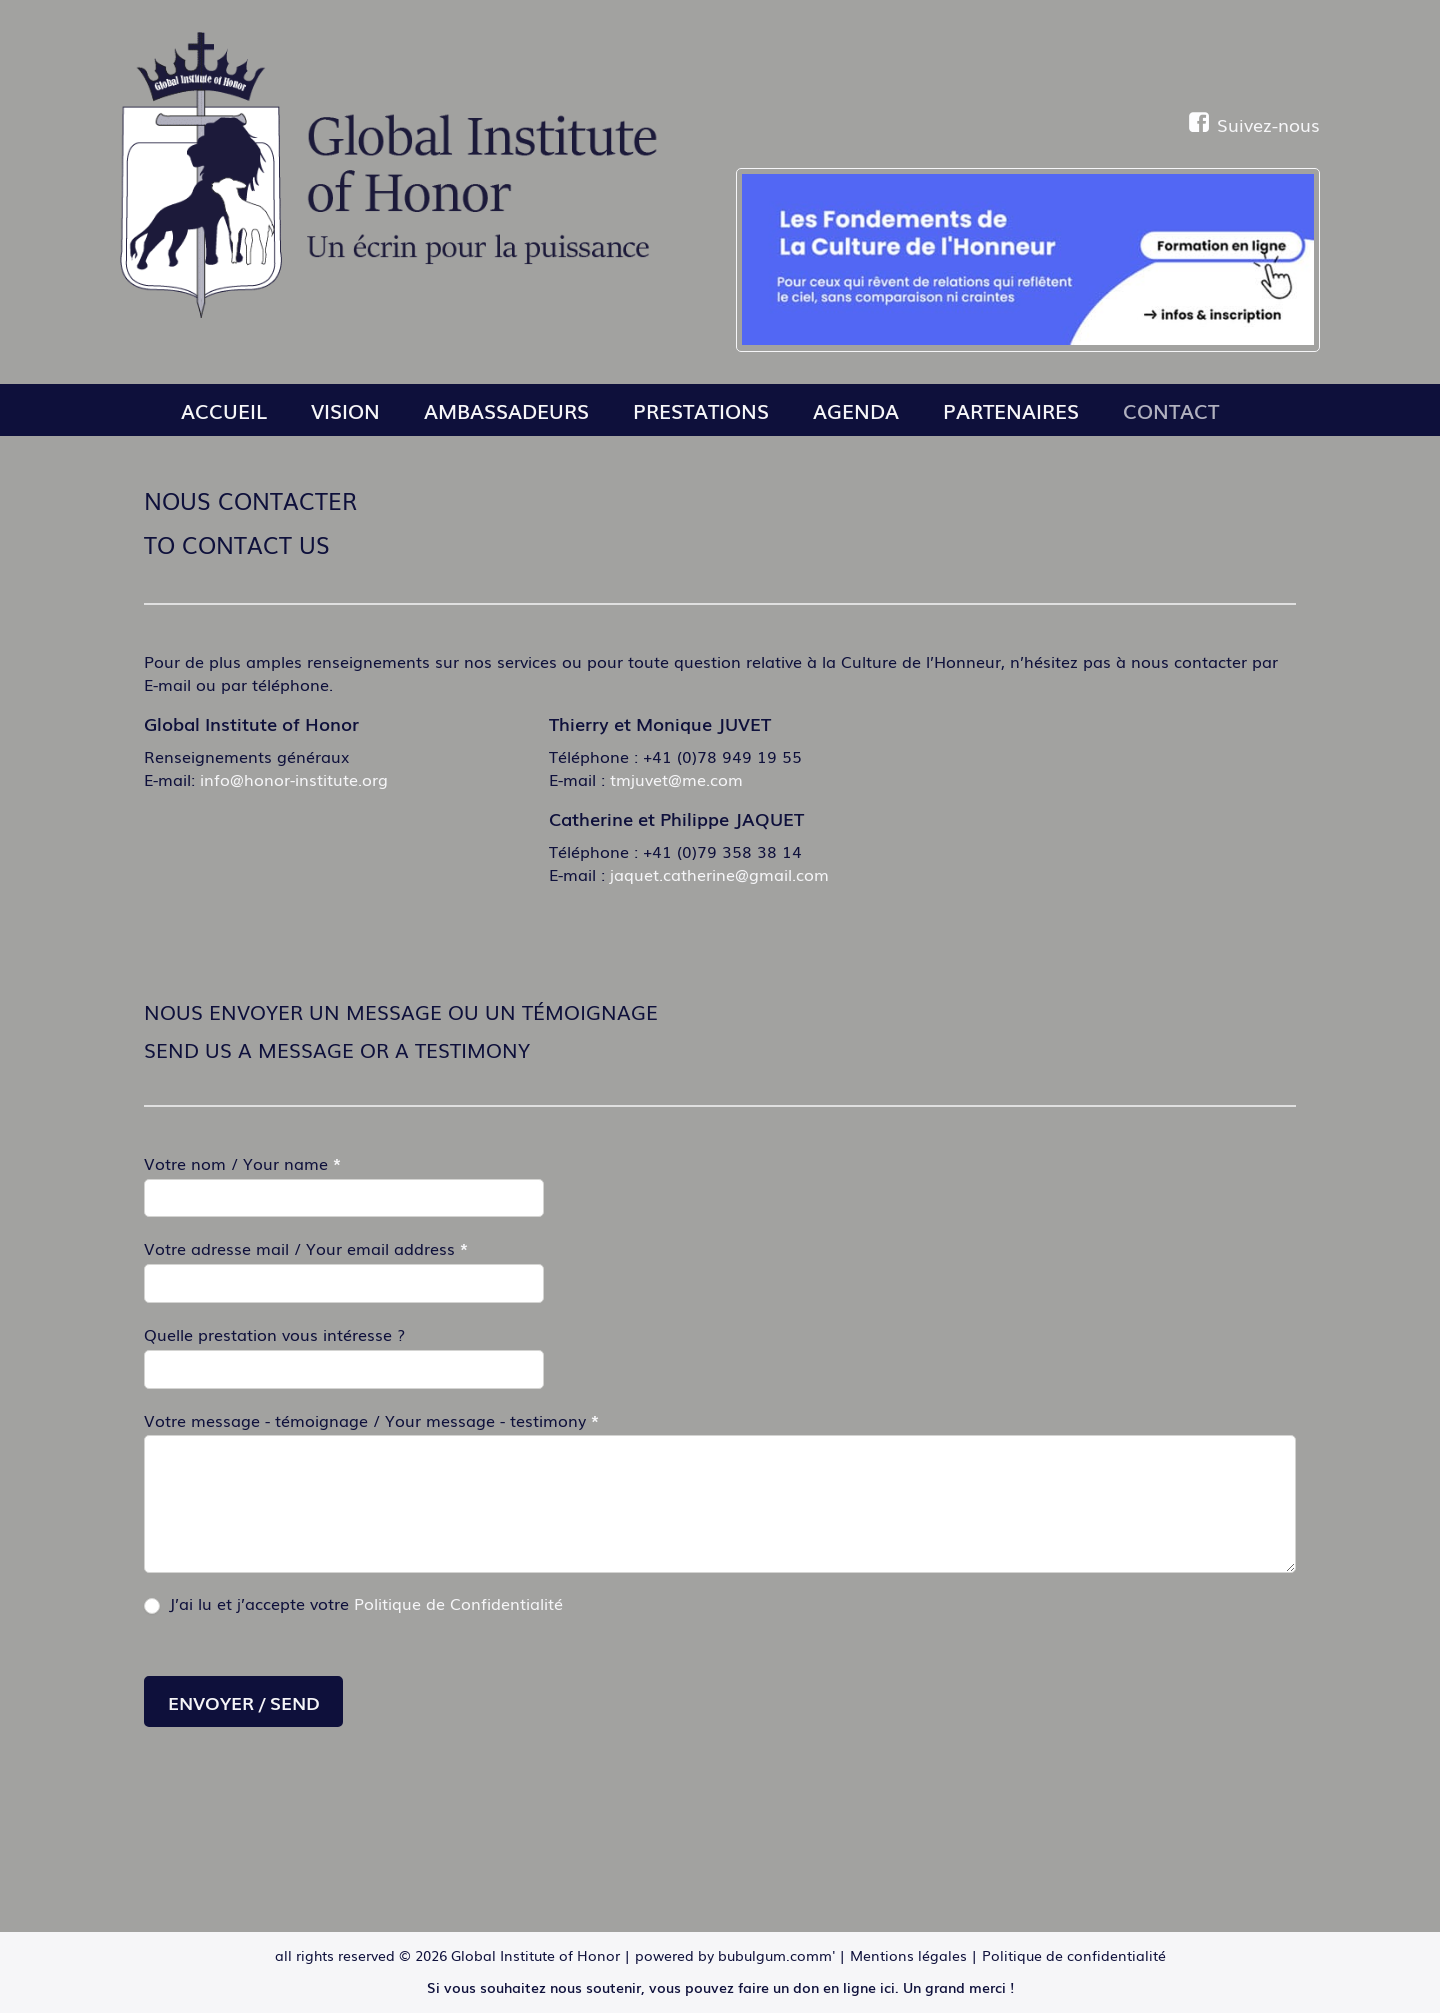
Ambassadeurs (506, 410)
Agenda (856, 410)
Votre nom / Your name (242, 1163)
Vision (345, 410)
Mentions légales (908, 1955)
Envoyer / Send (244, 1702)
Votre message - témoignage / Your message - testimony (371, 1420)
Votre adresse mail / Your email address (306, 1248)
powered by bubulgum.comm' (735, 1955)
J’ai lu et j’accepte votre (353, 1603)
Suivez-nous (1254, 124)
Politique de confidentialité (1074, 1955)
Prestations (701, 410)
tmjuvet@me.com (676, 779)
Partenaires (1011, 410)
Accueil (224, 410)
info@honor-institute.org (294, 779)
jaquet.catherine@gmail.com (719, 874)
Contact (1171, 410)
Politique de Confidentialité (458, 1603)
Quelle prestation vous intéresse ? (274, 1334)
